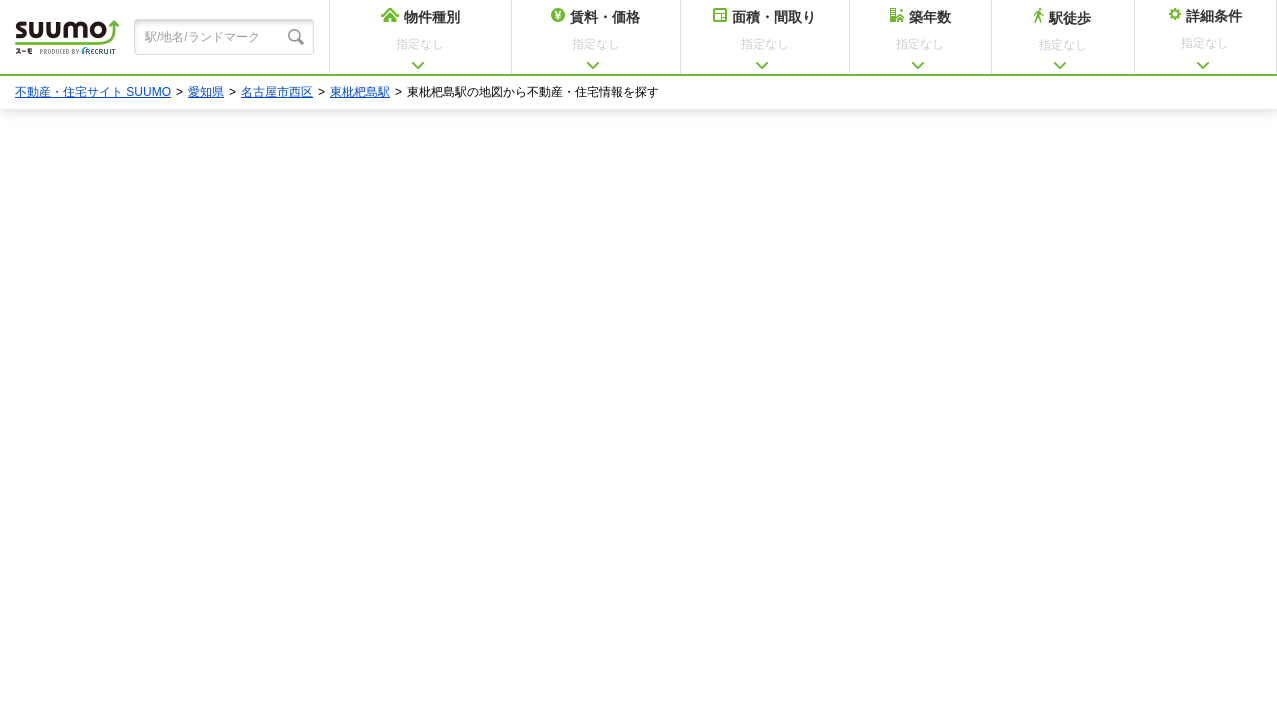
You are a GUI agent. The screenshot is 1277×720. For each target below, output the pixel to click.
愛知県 (206, 92)
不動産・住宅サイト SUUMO (93, 92)
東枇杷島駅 (360, 92)
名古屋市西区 (277, 92)
